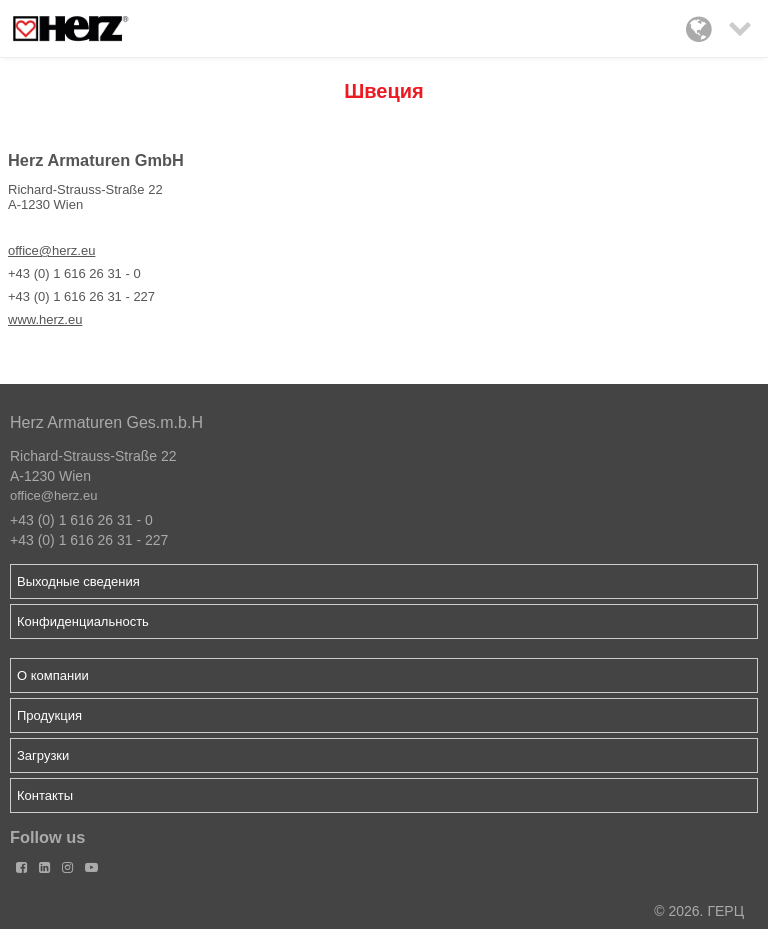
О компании (53, 675)
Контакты (45, 795)
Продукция (49, 715)
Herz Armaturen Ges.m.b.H (106, 422)
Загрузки (43, 755)
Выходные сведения (78, 581)
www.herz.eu (45, 319)
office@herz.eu (51, 250)
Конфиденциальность (83, 621)
